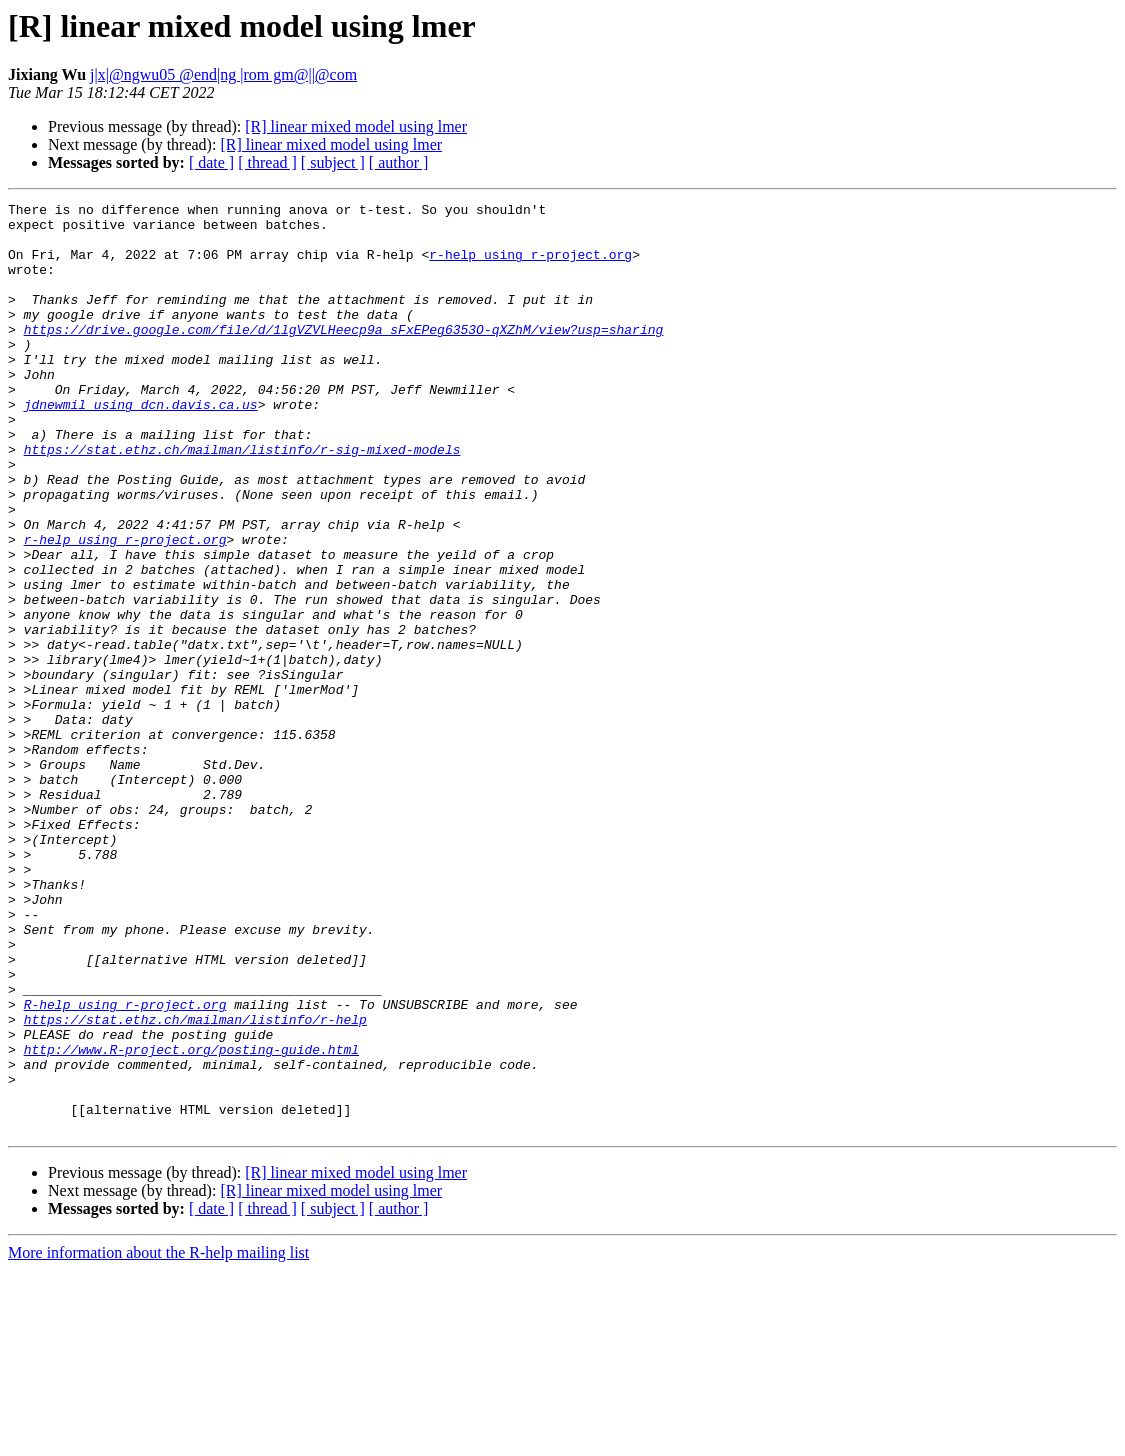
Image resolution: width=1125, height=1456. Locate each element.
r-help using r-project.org (530, 266)
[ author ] (399, 162)
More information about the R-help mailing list (158, 1438)
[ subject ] (333, 162)
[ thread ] (267, 162)
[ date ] (211, 162)
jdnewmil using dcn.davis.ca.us (141, 446)
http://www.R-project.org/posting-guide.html (191, 1220)
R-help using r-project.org (125, 1166)
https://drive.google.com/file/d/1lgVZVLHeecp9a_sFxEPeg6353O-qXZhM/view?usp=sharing (344, 356)
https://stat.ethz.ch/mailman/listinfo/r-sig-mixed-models (242, 500)
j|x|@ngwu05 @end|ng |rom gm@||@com (223, 74)
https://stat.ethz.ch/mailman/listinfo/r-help (195, 1184)
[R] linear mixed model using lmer (356, 126)
